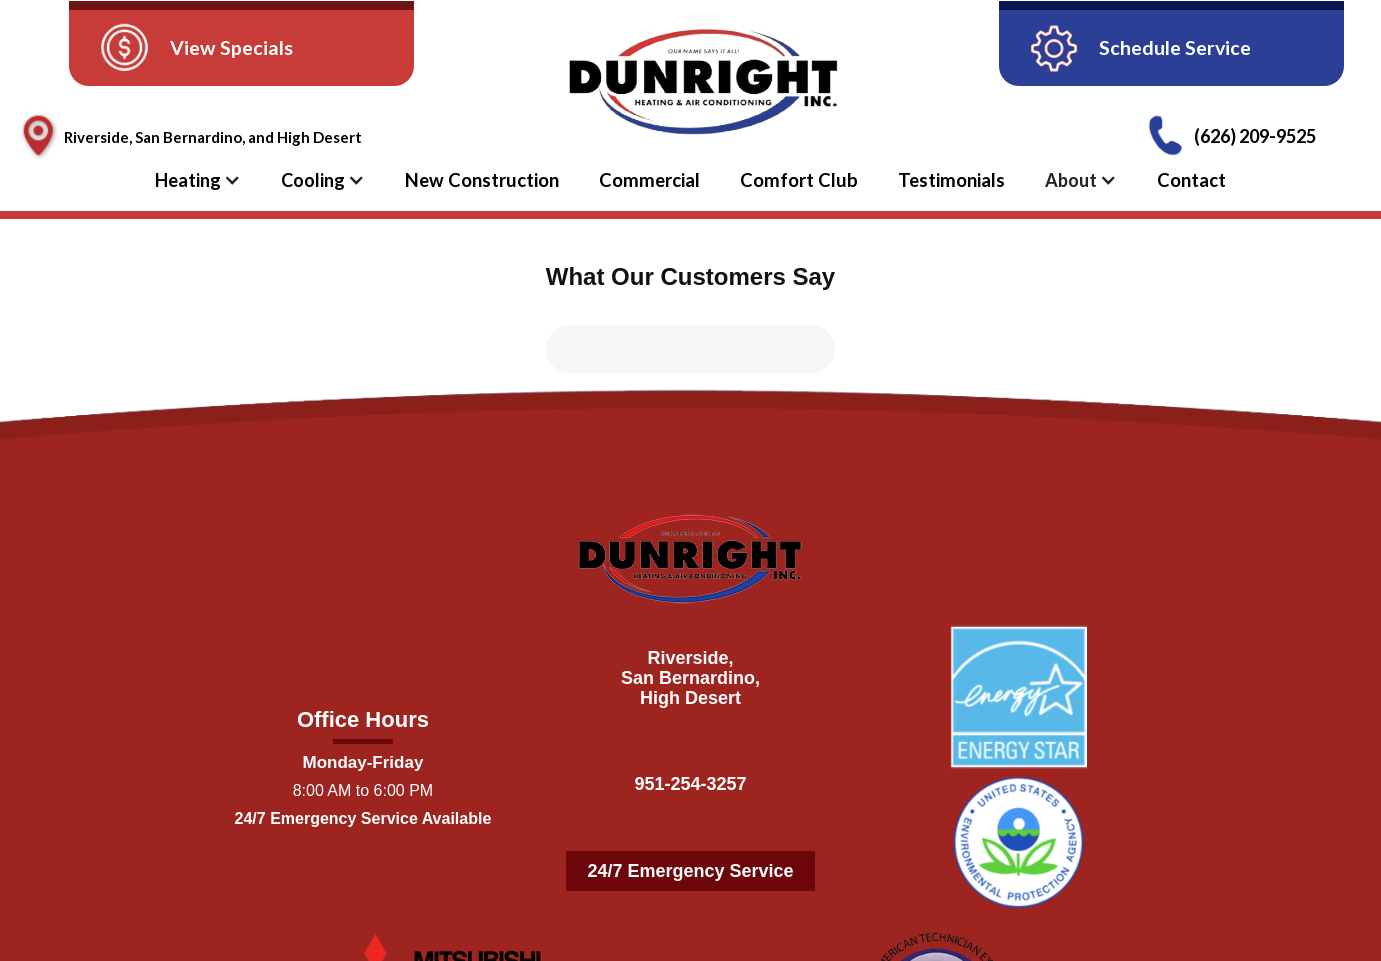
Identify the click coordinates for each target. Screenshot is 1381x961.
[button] (208, 180)
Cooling (313, 180)
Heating (188, 180)
